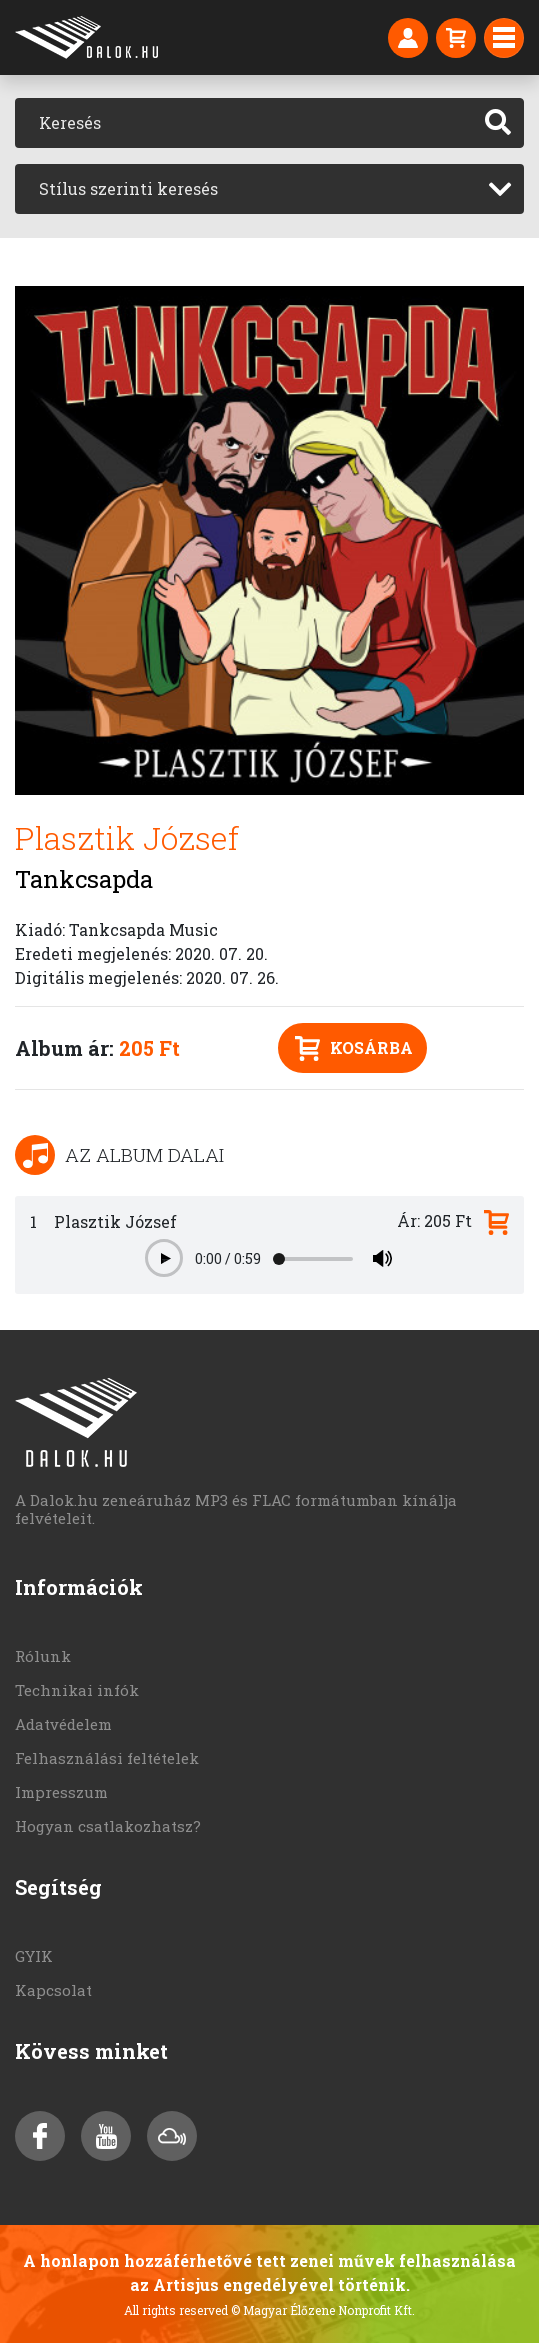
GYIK (34, 1956)
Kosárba (354, 1048)
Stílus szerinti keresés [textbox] (128, 188)
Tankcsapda (84, 879)
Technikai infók (77, 1690)
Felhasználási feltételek (107, 1758)
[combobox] (269, 189)
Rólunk (43, 1656)
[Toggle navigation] (504, 38)
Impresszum (61, 1792)
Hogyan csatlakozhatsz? (108, 1826)
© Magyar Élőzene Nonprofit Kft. (323, 2310)
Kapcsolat (53, 1990)
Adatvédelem (63, 1724)
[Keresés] (244, 123)
